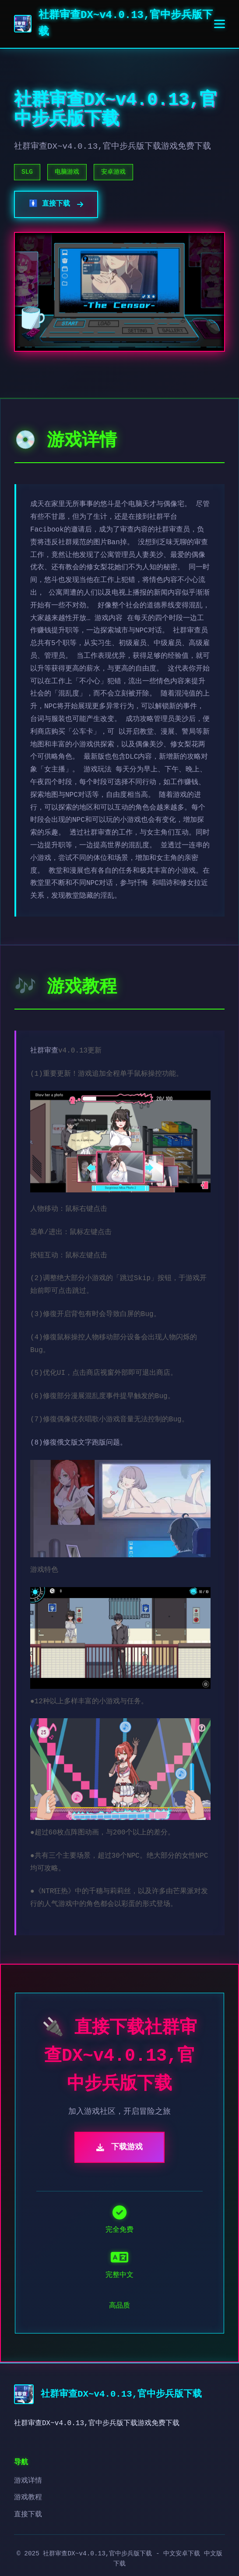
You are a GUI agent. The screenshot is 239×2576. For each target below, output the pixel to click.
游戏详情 (28, 2481)
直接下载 (28, 2515)
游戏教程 (28, 2497)
